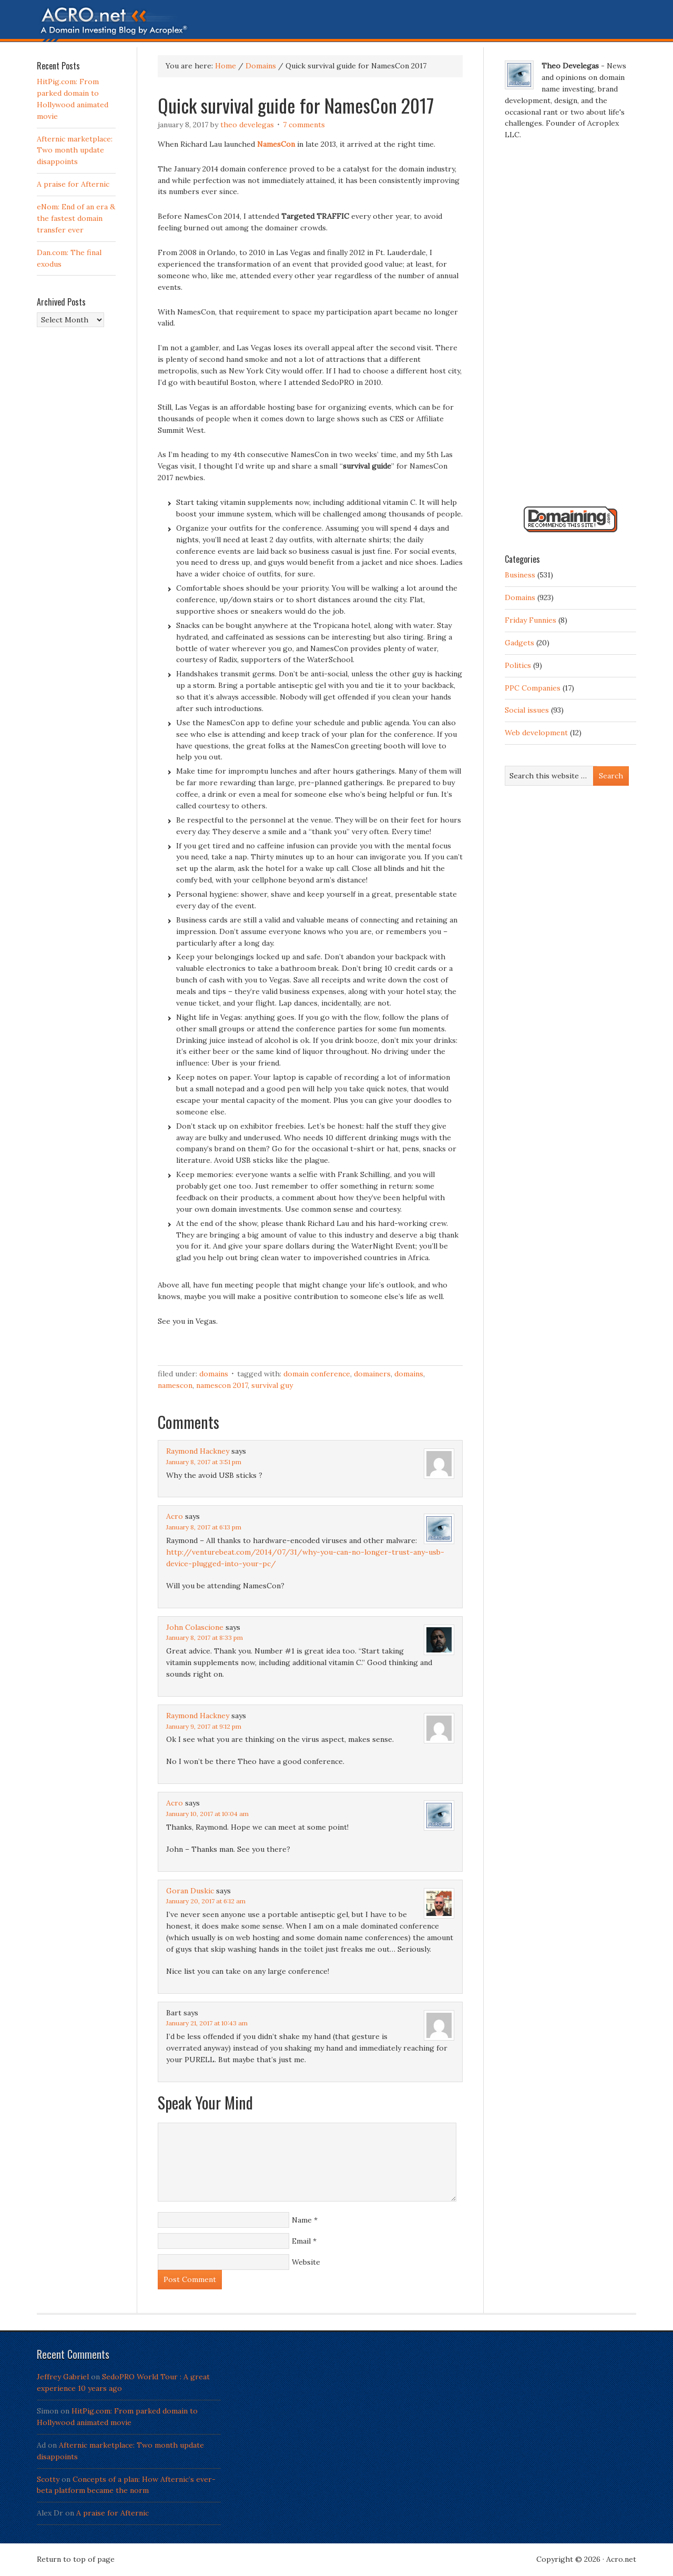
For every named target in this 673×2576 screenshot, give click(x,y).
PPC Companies (532, 688)
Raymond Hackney (197, 1451)
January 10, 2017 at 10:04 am (207, 1814)
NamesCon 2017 (222, 1385)
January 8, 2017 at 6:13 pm (203, 1527)
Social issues (527, 710)
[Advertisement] (570, 327)
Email (301, 2241)
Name (302, 2220)
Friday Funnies (530, 620)
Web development (536, 732)
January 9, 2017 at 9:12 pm (203, 1726)
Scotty (48, 2479)
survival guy (272, 1385)
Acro (174, 1516)
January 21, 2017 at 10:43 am (207, 2023)
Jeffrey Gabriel (63, 2376)
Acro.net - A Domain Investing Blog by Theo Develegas (336, 23)
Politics (518, 665)
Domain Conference (316, 1373)
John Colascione (194, 1627)
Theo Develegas (247, 124)
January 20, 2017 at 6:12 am (206, 1901)
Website (306, 2262)
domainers (372, 1373)
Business (520, 575)
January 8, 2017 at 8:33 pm (204, 1637)
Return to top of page (76, 2559)
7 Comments (304, 124)
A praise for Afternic (73, 184)
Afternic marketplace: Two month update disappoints (75, 150)
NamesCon (175, 1385)
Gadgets (519, 642)
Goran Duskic (190, 1890)
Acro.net (621, 2559)
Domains (213, 1373)
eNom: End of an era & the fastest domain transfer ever (76, 218)
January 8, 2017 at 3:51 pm (203, 1462)
